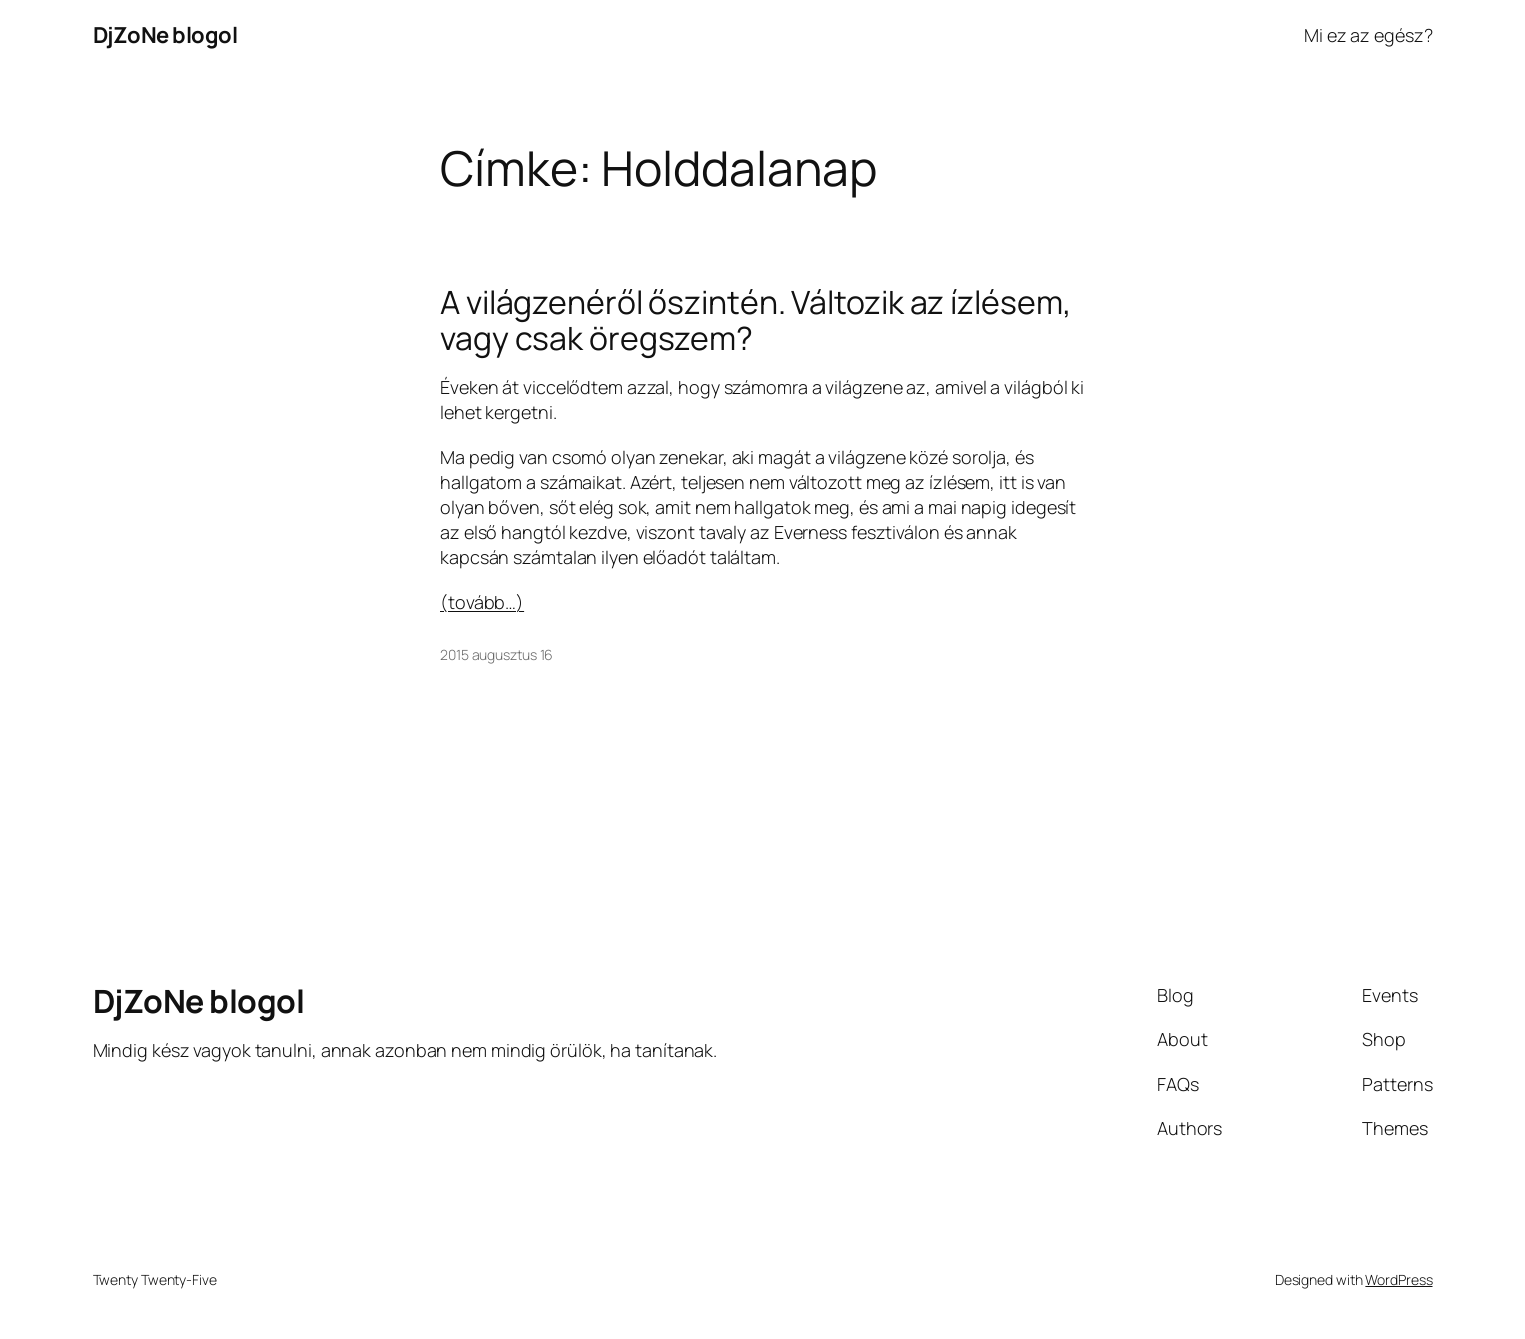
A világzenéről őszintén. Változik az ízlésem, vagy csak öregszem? (756, 320)
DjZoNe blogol (165, 35)
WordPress (1398, 1279)
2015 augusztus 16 (496, 654)
